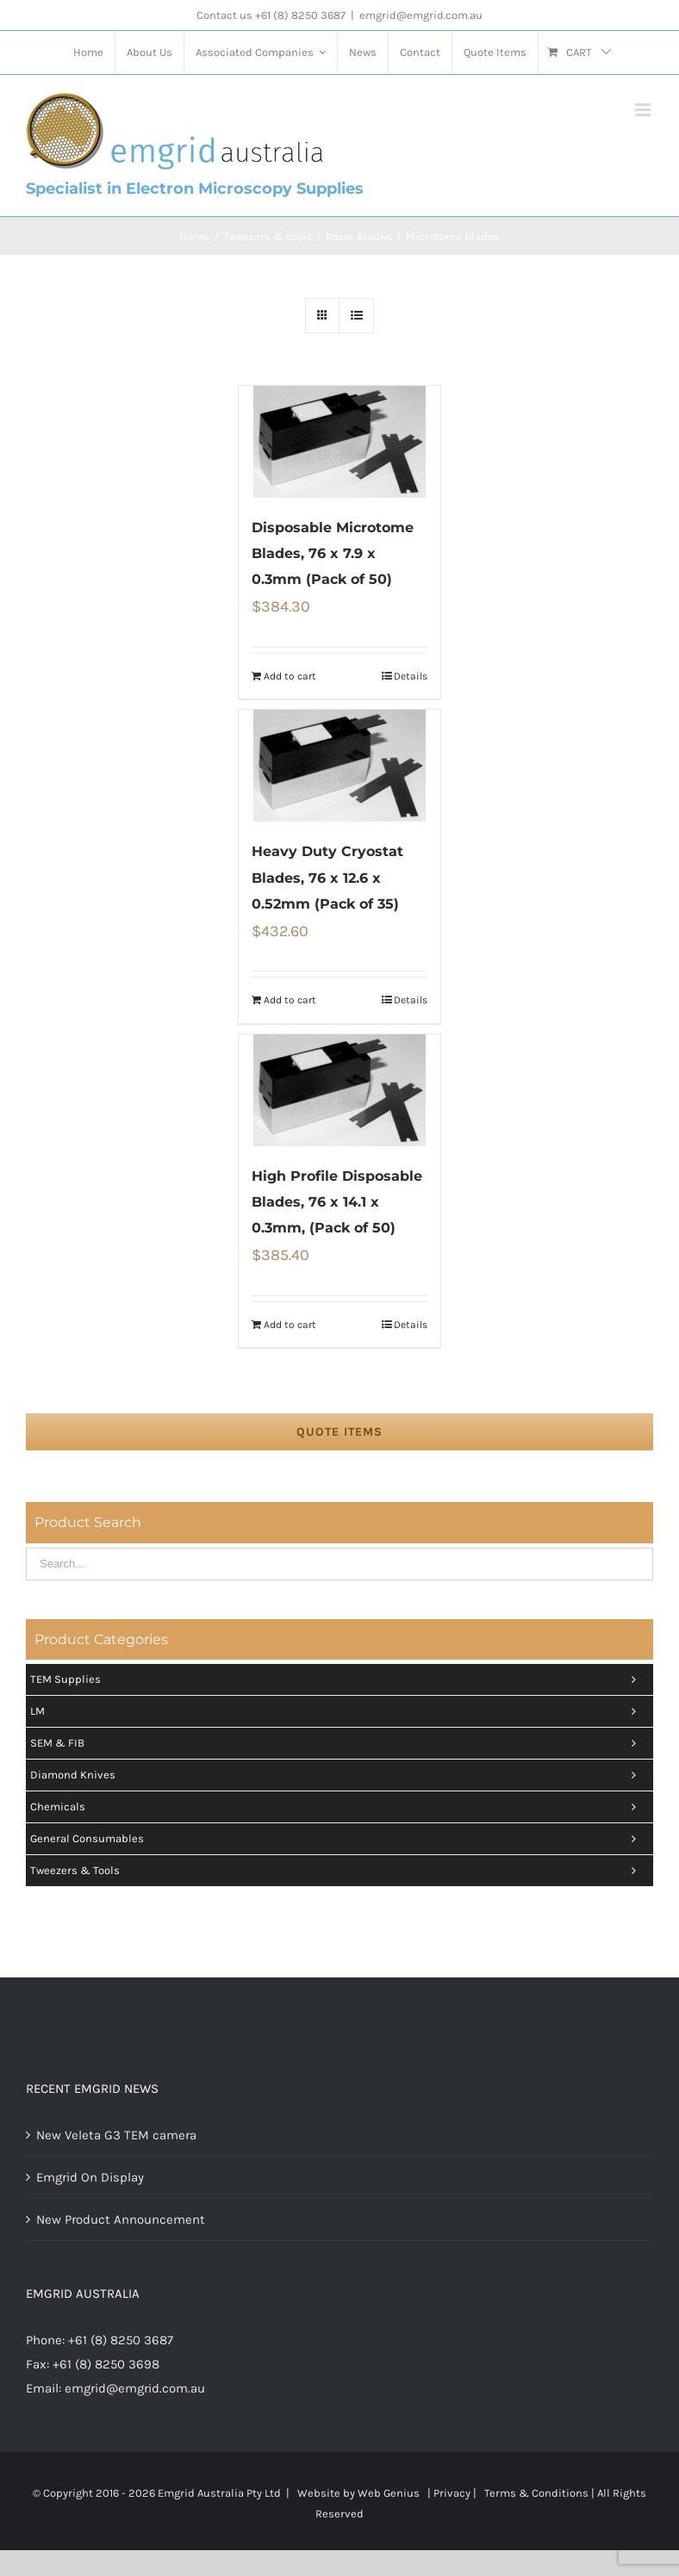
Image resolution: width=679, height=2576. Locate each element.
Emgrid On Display (90, 2177)
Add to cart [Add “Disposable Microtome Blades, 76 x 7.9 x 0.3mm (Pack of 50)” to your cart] (290, 676)
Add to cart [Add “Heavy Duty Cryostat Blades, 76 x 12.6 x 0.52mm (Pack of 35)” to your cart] (290, 1000)
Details (410, 676)
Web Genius (389, 2492)
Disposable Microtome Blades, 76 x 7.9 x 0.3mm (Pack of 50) (333, 553)
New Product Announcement (120, 2219)
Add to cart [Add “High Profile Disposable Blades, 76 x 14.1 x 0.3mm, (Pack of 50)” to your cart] (290, 1325)
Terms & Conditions (536, 2492)
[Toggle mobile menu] (644, 110)
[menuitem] (88, 52)
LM (337, 1711)
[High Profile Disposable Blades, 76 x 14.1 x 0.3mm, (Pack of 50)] (339, 1090)
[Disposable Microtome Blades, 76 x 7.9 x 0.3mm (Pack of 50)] (339, 442)
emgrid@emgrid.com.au (421, 15)
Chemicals (337, 1807)
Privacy (451, 2492)
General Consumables (337, 1839)
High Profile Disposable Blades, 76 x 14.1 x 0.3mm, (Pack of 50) (337, 1202)
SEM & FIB (337, 1743)
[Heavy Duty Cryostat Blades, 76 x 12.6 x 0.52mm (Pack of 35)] (339, 766)
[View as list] (356, 315)
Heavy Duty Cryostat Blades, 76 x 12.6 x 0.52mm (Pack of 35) (327, 877)
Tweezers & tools (337, 1871)
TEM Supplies (337, 1679)
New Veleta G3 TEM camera (116, 2135)
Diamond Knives (337, 1775)
